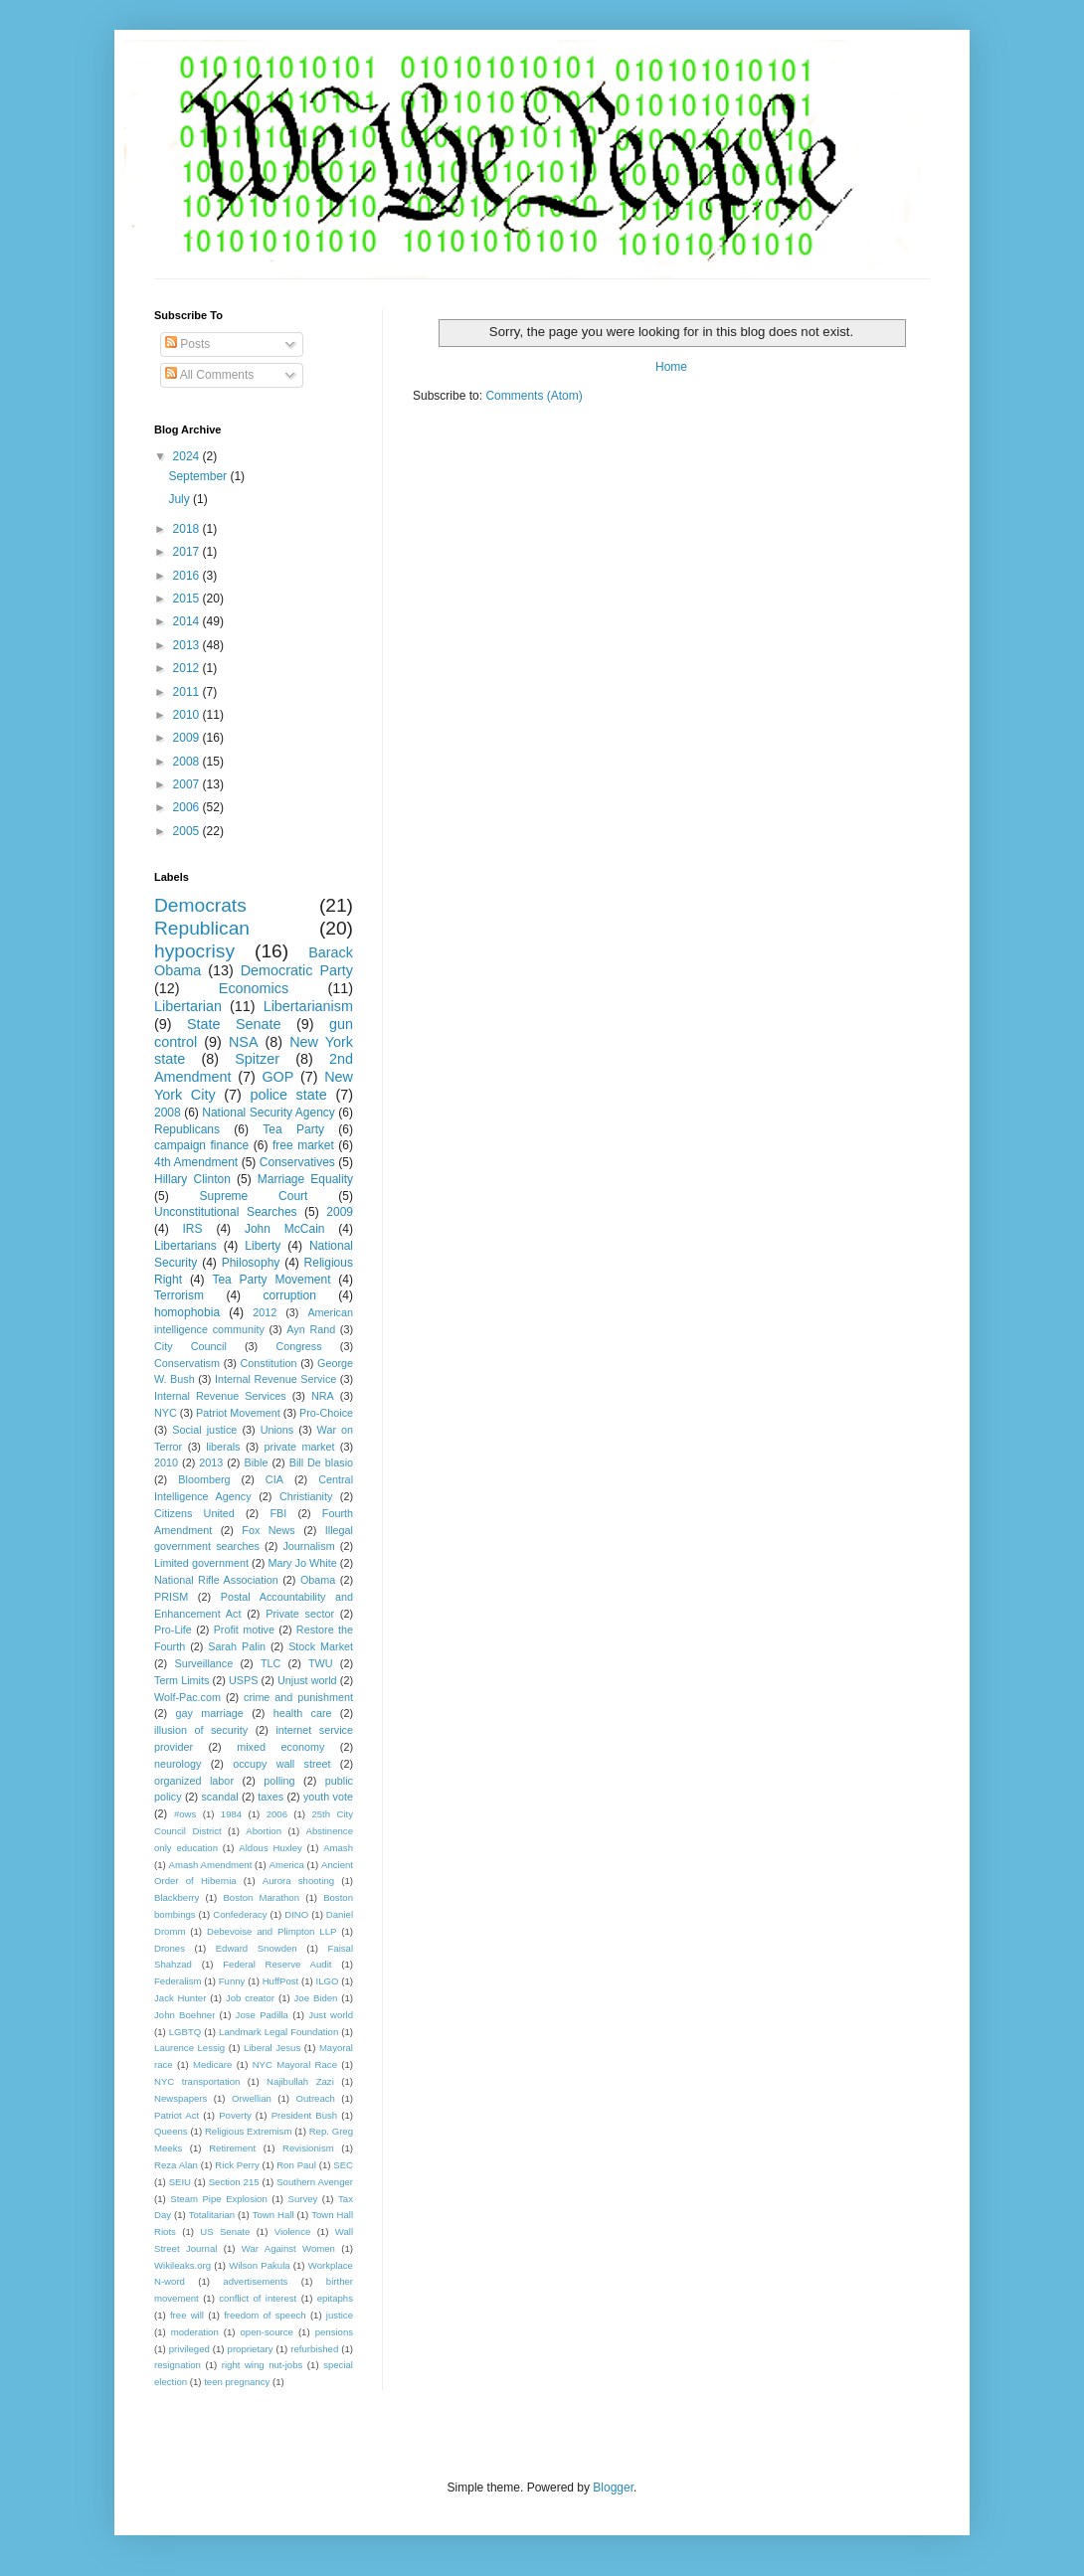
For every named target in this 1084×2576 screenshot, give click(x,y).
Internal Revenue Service (275, 1379)
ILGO (327, 1980)
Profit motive (244, 1629)
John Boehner (184, 2014)
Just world (330, 2014)
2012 (188, 668)
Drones (169, 1948)
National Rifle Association (216, 1580)
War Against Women (288, 2248)
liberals (223, 1447)
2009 (188, 738)
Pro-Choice (326, 1413)
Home (671, 367)
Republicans (187, 1129)
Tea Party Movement (271, 1280)
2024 (188, 456)
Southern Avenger (314, 2181)
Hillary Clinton (192, 1179)
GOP (277, 1077)
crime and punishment (298, 1697)
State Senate (234, 1024)
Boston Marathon (261, 1897)
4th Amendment (196, 1162)
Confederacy (240, 1914)
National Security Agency (268, 1112)
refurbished (314, 2348)
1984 (231, 1813)
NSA (244, 1042)
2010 (188, 715)
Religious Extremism (248, 2131)
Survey (302, 2198)
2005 (188, 831)
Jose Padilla (262, 2014)
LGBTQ (185, 2031)
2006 (188, 807)
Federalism (177, 1980)
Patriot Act (176, 2115)
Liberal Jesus (272, 2047)
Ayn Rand (310, 1329)
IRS (193, 1229)
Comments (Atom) (533, 396)
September (199, 476)
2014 (188, 621)
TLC (270, 1663)
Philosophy (251, 1263)
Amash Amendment (211, 1864)
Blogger (613, 2487)
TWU (320, 1663)
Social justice (204, 1430)
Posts (187, 344)
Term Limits (181, 1680)
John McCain (285, 1229)
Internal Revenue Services (220, 1396)
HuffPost (281, 1980)
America (287, 1864)
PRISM (171, 1597)
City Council (190, 1346)
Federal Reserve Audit (277, 1964)
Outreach (314, 2098)
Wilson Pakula (259, 2265)
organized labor (194, 1781)
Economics (253, 988)
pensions (334, 2331)
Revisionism (308, 2148)
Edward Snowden (256, 1948)
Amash (338, 1847)
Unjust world (307, 1680)
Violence (292, 2231)
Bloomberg (204, 1479)
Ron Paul (296, 2164)
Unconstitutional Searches (225, 1212)
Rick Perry (237, 2164)
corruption (290, 1295)
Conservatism (187, 1363)
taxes (270, 1797)
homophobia (187, 1312)
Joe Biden (316, 1997)
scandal (219, 1797)
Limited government (201, 1563)
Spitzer (257, 1059)
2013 (188, 645)
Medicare (212, 2064)
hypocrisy (194, 951)
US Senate (225, 2231)
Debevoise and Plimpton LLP (271, 1931)
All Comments (209, 375)
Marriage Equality (305, 1179)
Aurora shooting (298, 1880)
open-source (267, 2331)
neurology (177, 1764)
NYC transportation (197, 2081)
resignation (177, 2364)
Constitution (268, 1363)
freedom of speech (265, 2315)
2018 (188, 529)
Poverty (235, 2115)
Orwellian (251, 2098)
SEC (343, 2164)
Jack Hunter (180, 1997)
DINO (296, 1914)
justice (339, 2315)
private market (300, 1447)
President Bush (304, 2115)
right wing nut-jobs (262, 2364)
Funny (232, 1980)
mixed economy (280, 1747)
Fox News (268, 1530)
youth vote (328, 1797)
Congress (298, 1346)
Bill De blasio (321, 1462)
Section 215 (234, 2181)
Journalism (308, 1546)
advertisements (255, 2281)
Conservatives (297, 1162)
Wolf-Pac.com (187, 1697)
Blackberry (176, 1897)
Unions (277, 1430)
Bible (256, 1462)
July (180, 499)
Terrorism (179, 1295)
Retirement (232, 2148)
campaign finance (201, 1145)
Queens (171, 2131)
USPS (243, 1680)
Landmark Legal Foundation (278, 2031)
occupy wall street (281, 1764)
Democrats (200, 905)
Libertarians (185, 1246)
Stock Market (320, 1646)
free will (187, 2315)
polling (279, 1781)
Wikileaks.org (182, 2265)
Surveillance (203, 1663)
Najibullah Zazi (300, 2081)
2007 (188, 784)
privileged (189, 2348)
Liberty (262, 1246)
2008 (188, 762)
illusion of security (201, 1730)
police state (288, 1095)
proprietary (250, 2348)
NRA (322, 1396)
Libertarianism (308, 1006)
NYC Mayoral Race (295, 2064)
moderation (195, 2331)
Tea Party (293, 1129)
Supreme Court (254, 1196)
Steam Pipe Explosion (219, 2198)
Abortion (263, 1830)
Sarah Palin (237, 1646)
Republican (202, 928)
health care (302, 1713)
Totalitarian (212, 2214)
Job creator (250, 1997)
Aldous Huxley (270, 1847)
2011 (188, 692)
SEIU (180, 2181)
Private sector (300, 1614)
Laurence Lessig (189, 2047)
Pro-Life (173, 1629)
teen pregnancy (237, 2381)
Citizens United (194, 1513)
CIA (274, 1479)
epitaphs (335, 2298)
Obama (317, 1580)
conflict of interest (257, 2298)
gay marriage (210, 1713)
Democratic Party (297, 970)
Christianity (305, 1496)
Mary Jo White (302, 1563)
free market (303, 1145)
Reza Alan (176, 2164)
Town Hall (273, 2214)
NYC (165, 1413)
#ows (185, 1813)
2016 (188, 576)
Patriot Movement (238, 1413)
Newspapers (180, 2098)
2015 (188, 598)
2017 (188, 552)
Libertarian (188, 1006)
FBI (278, 1513)
